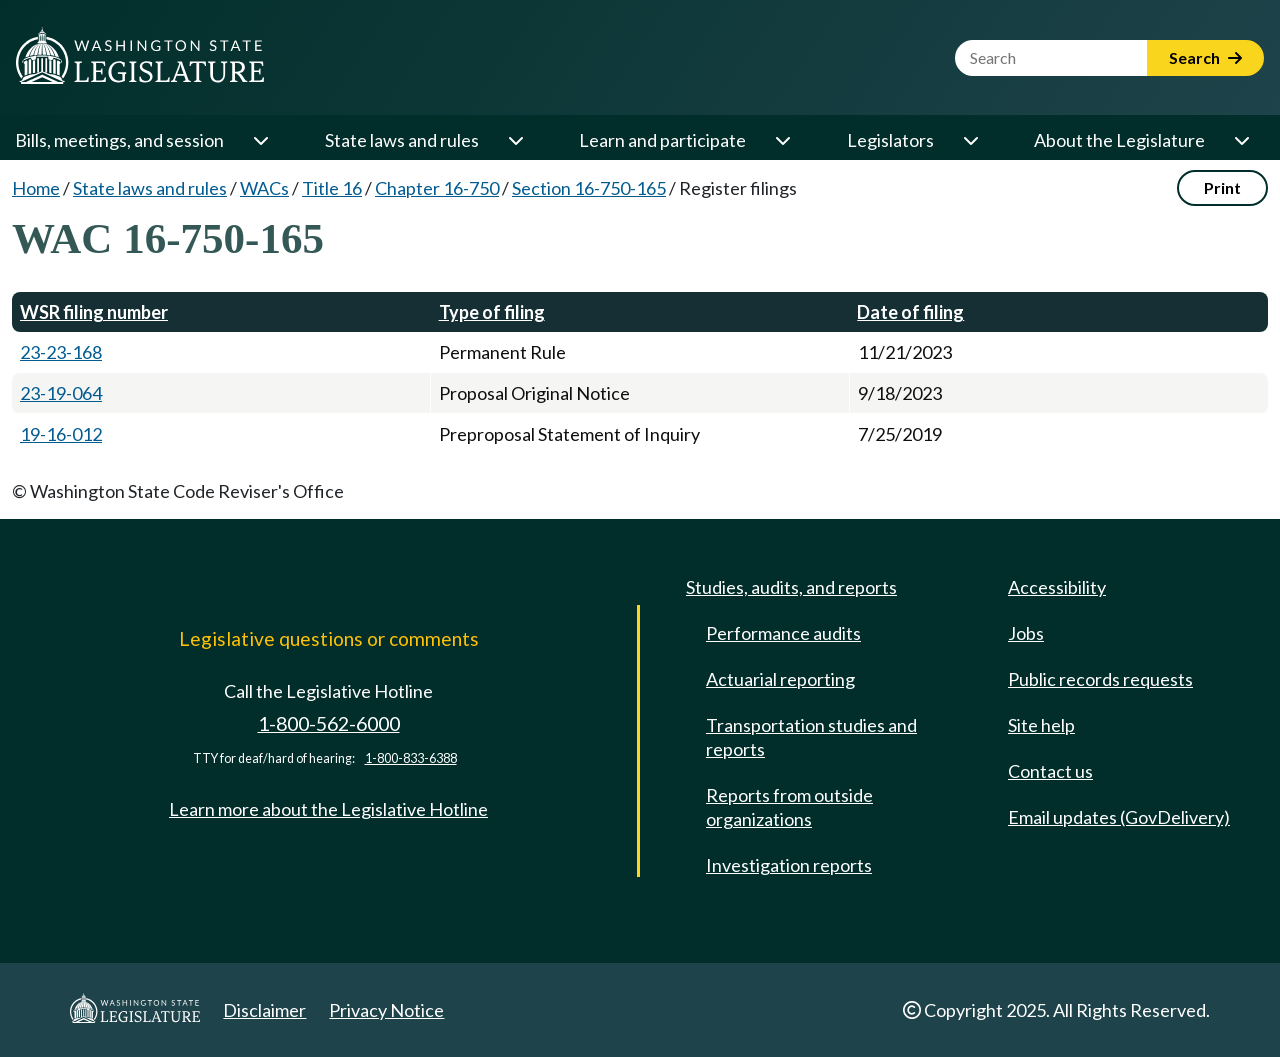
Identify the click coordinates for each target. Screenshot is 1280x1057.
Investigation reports (789, 865)
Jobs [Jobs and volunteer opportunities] (1026, 633)
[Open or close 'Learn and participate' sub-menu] (782, 140)
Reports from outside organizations (789, 807)
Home (36, 188)
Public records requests (1100, 679)
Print (1222, 187)
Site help (1041, 725)
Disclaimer (264, 1010)
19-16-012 (61, 434)
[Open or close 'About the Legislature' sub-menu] (1241, 140)
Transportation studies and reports (811, 737)
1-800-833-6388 (411, 758)
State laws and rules (402, 140)
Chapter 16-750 (437, 188)
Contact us (1050, 771)
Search (1205, 57)
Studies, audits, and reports (791, 587)
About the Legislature (1119, 140)
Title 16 (332, 188)
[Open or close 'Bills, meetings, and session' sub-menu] (260, 140)
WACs (264, 188)
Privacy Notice (386, 1010)
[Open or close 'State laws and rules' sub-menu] (515, 140)
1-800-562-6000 (329, 723)
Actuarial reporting (780, 679)
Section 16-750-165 (589, 188)
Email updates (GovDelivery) (1119, 817)
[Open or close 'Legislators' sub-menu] (970, 140)
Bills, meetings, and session (119, 140)
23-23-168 (61, 352)
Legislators (890, 140)
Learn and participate (662, 140)
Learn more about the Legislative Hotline (328, 809)
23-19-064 (61, 393)
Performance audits (783, 633)
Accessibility (1057, 587)
